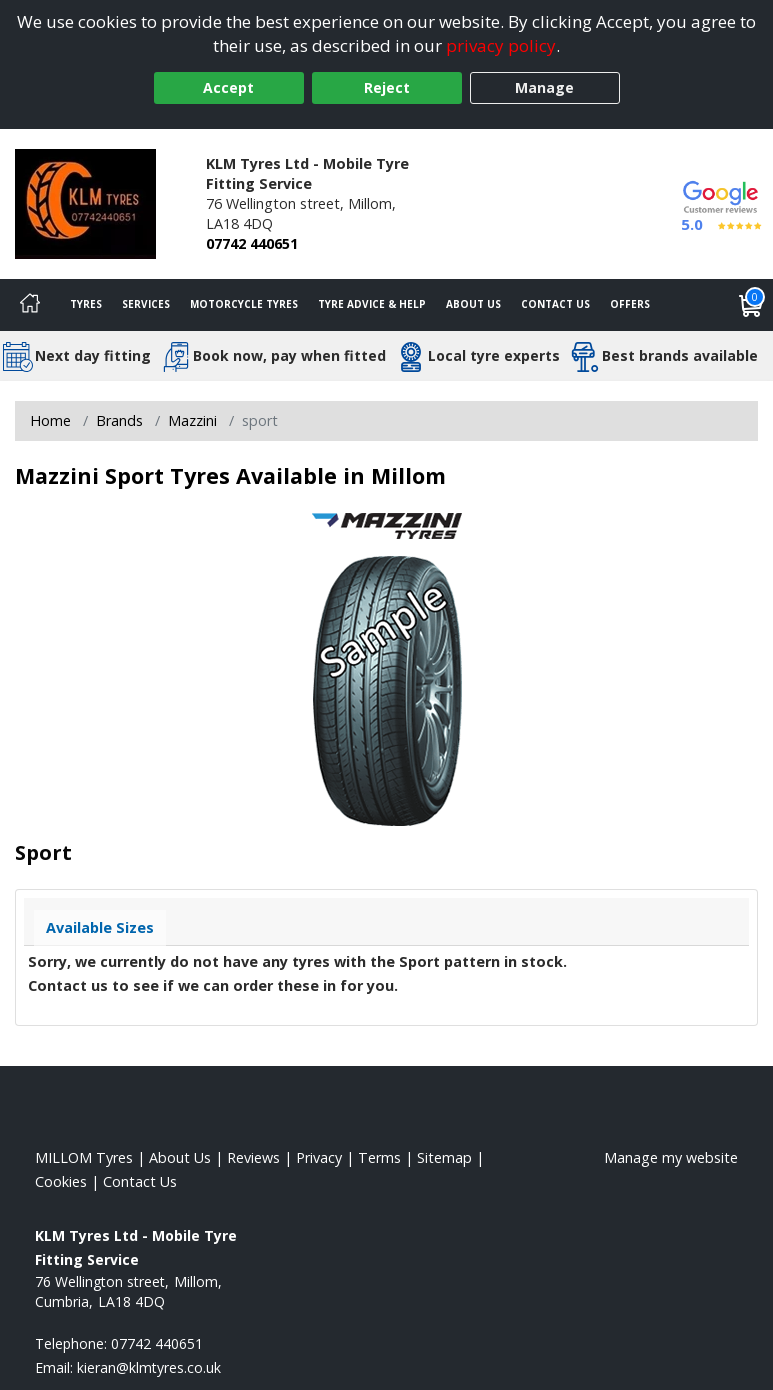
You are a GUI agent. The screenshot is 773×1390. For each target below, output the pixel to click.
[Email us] (149, 1367)
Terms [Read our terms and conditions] (379, 1157)
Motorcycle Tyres (244, 304)
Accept (228, 87)
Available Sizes (100, 927)
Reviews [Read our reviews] (253, 1157)
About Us (473, 304)
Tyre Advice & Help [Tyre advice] (372, 304)
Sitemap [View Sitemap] (444, 1157)
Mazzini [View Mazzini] (192, 420)
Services (146, 304)
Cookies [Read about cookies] (61, 1181)
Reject (387, 87)
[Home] (30, 305)
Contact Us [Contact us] (555, 304)
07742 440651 (252, 243)
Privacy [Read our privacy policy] (319, 1157)
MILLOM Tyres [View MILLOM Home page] (84, 1157)
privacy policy (501, 45)
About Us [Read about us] (180, 1157)
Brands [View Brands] (119, 420)
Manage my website (671, 1157)
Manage (544, 87)
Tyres (86, 304)
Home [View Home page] (50, 420)
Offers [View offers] (630, 304)
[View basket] (751, 305)
